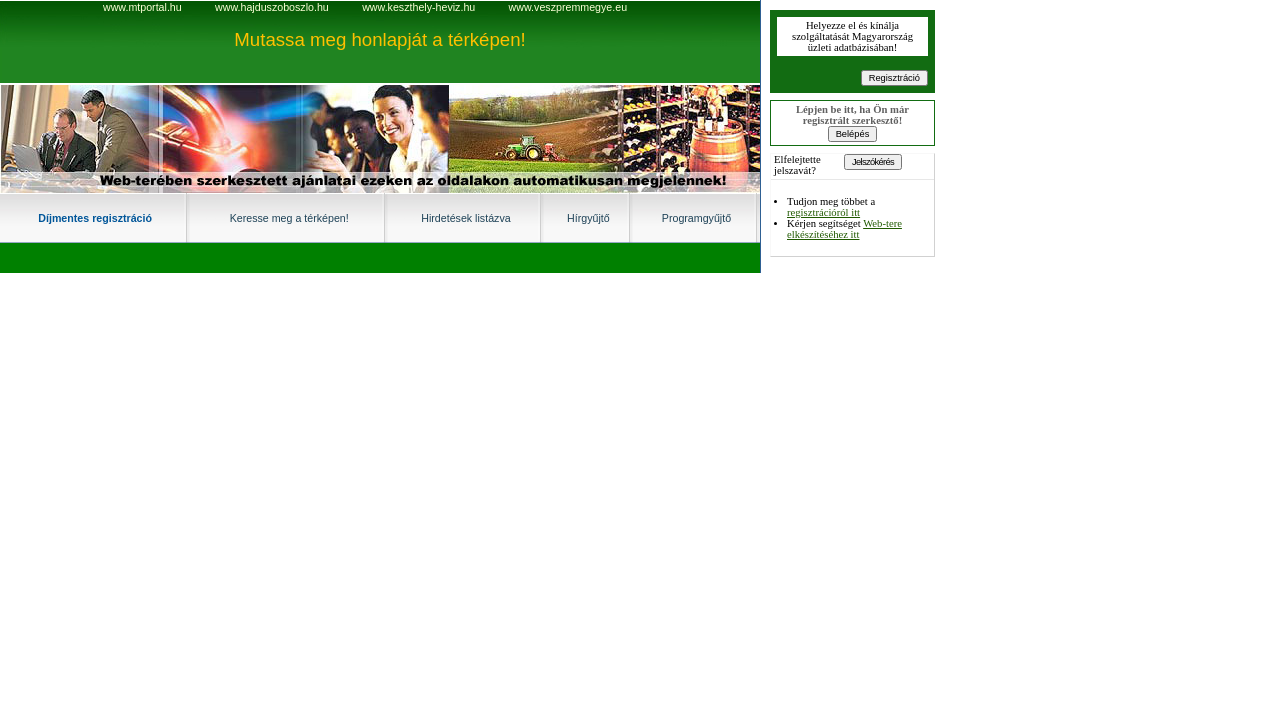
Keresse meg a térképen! (289, 218)
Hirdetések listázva (465, 218)
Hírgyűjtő (588, 218)
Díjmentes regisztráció (95, 218)
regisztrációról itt (823, 212)
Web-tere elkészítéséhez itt (844, 229)
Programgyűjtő (696, 218)
